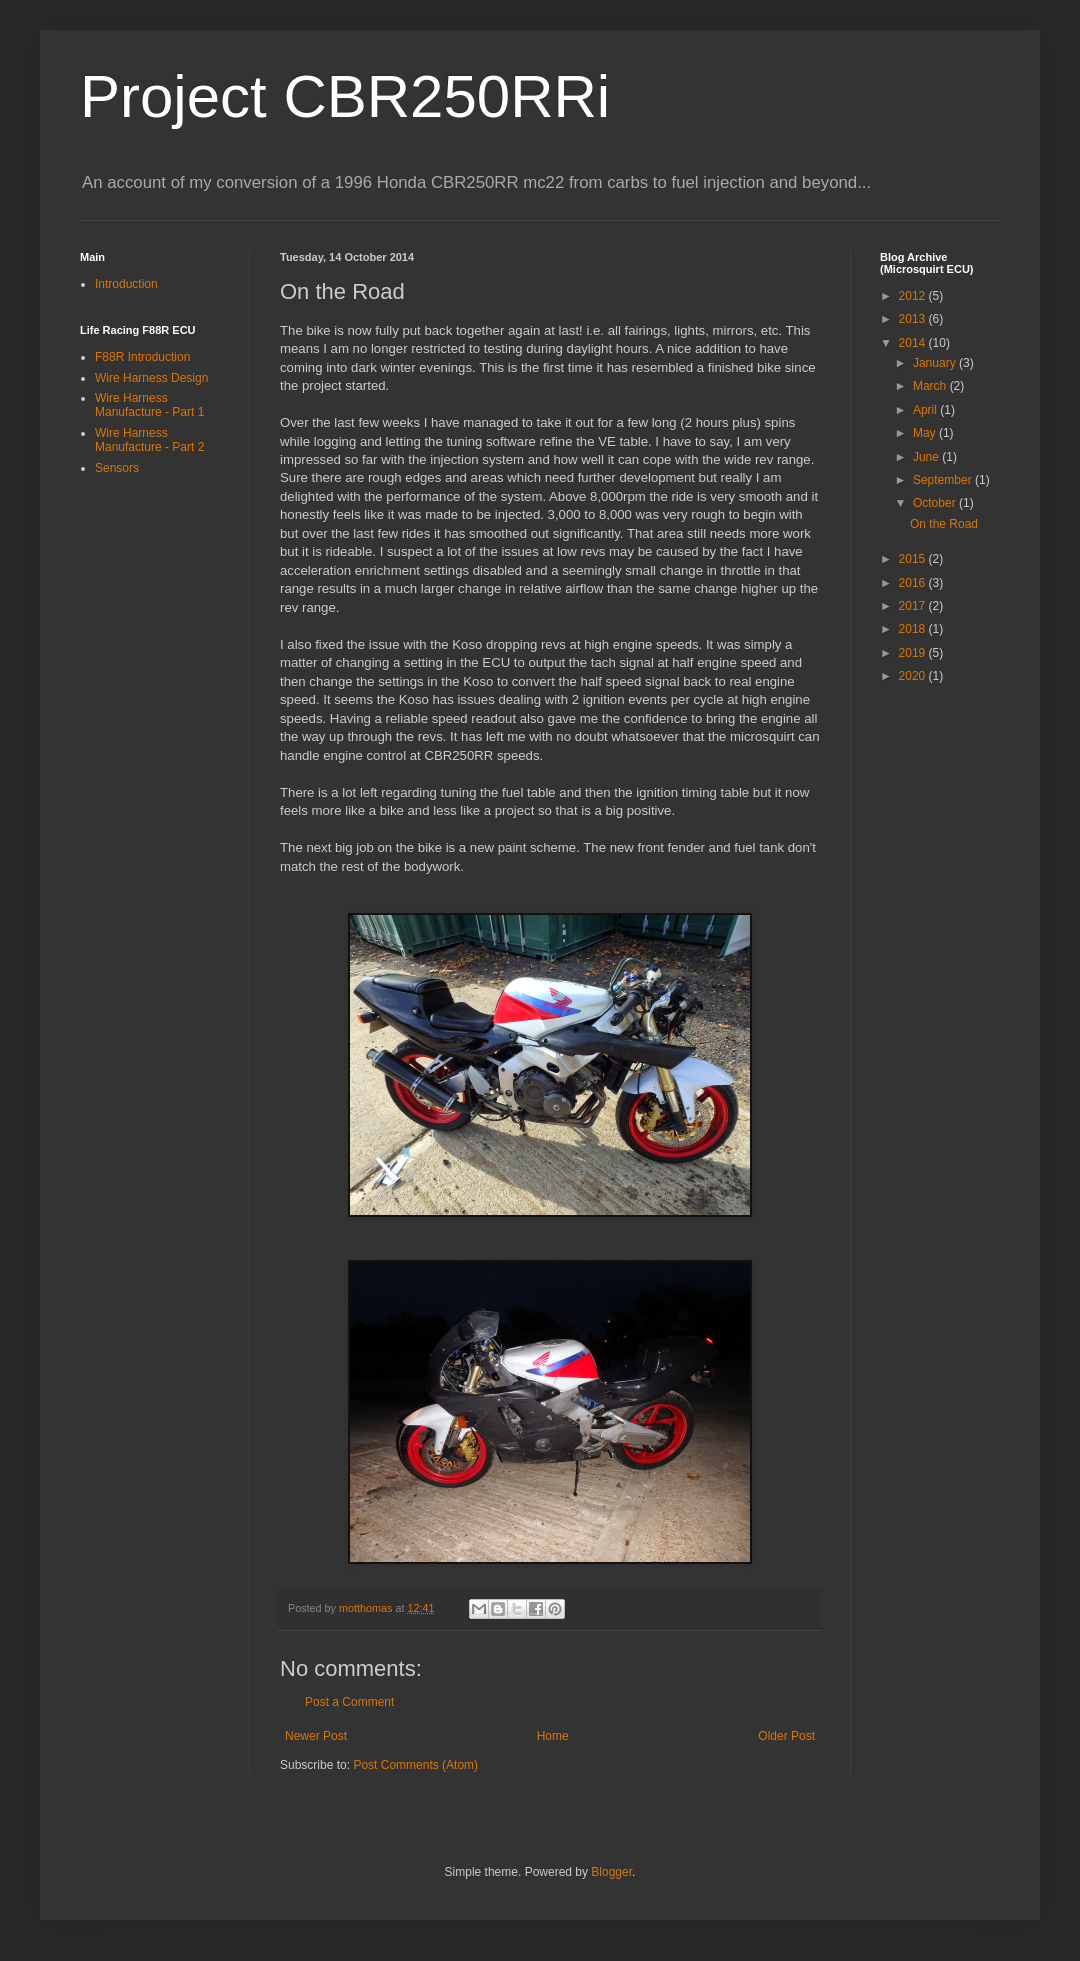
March (931, 386)
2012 (914, 296)
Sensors (117, 468)
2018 (914, 629)
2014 (914, 343)
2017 (914, 606)
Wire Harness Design (151, 378)
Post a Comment (349, 1702)
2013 (914, 319)
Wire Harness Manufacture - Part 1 (149, 405)
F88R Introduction (142, 357)
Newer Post (316, 1736)
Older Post (786, 1736)
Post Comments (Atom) (415, 1765)
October (936, 503)
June (927, 457)
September (944, 480)
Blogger (611, 1872)
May (926, 433)
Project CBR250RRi (345, 96)
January (936, 363)
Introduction (126, 284)
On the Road (944, 524)
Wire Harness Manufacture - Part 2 (149, 440)
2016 (914, 583)
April (926, 410)
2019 (914, 653)
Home (553, 1736)
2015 (914, 559)
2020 (914, 676)
